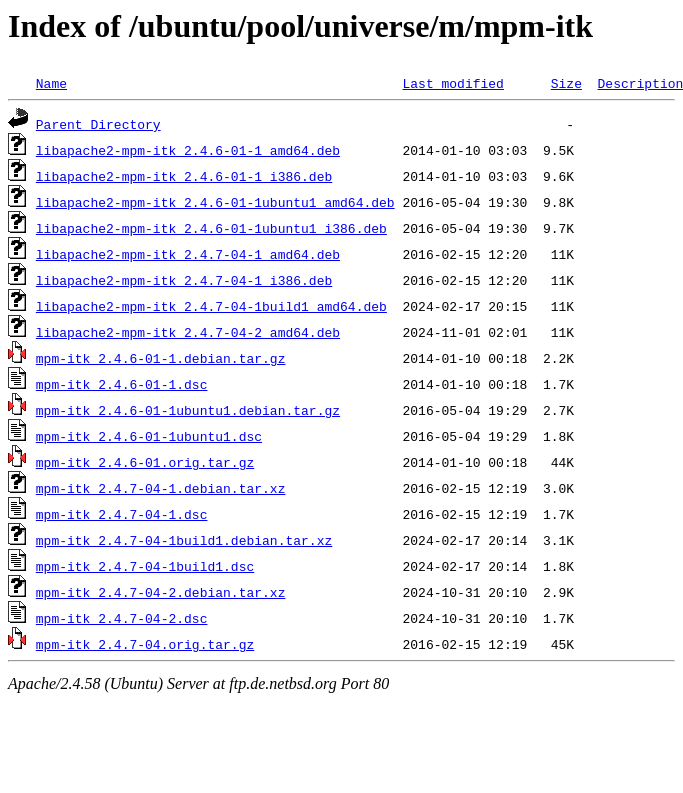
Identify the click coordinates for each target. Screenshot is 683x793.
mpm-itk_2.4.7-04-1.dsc (122, 514)
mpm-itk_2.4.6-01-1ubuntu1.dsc (149, 436)
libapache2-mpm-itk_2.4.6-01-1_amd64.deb (188, 150)
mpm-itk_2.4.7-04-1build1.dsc (145, 566)
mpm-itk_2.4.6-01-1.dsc (122, 384)
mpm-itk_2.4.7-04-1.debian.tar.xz (161, 488)
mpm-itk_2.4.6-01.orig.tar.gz (145, 462)
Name (51, 83)
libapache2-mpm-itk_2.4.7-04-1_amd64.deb (188, 254)
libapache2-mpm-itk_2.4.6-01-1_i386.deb (184, 176)
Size (566, 83)
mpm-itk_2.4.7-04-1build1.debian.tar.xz (184, 540)
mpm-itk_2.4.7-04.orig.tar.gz (145, 644)
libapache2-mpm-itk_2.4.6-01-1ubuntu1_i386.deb (211, 228)
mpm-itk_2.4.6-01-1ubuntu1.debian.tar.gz (188, 410)
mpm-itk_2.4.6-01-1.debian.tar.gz (161, 358)
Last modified (452, 83)
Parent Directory (98, 124)
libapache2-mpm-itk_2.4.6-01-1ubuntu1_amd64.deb (215, 202)
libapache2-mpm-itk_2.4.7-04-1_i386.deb (184, 280)
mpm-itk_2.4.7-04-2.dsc (122, 618)
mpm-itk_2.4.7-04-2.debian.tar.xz (161, 592)
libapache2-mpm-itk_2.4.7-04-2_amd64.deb (188, 332)
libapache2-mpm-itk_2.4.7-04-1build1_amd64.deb (211, 306)
